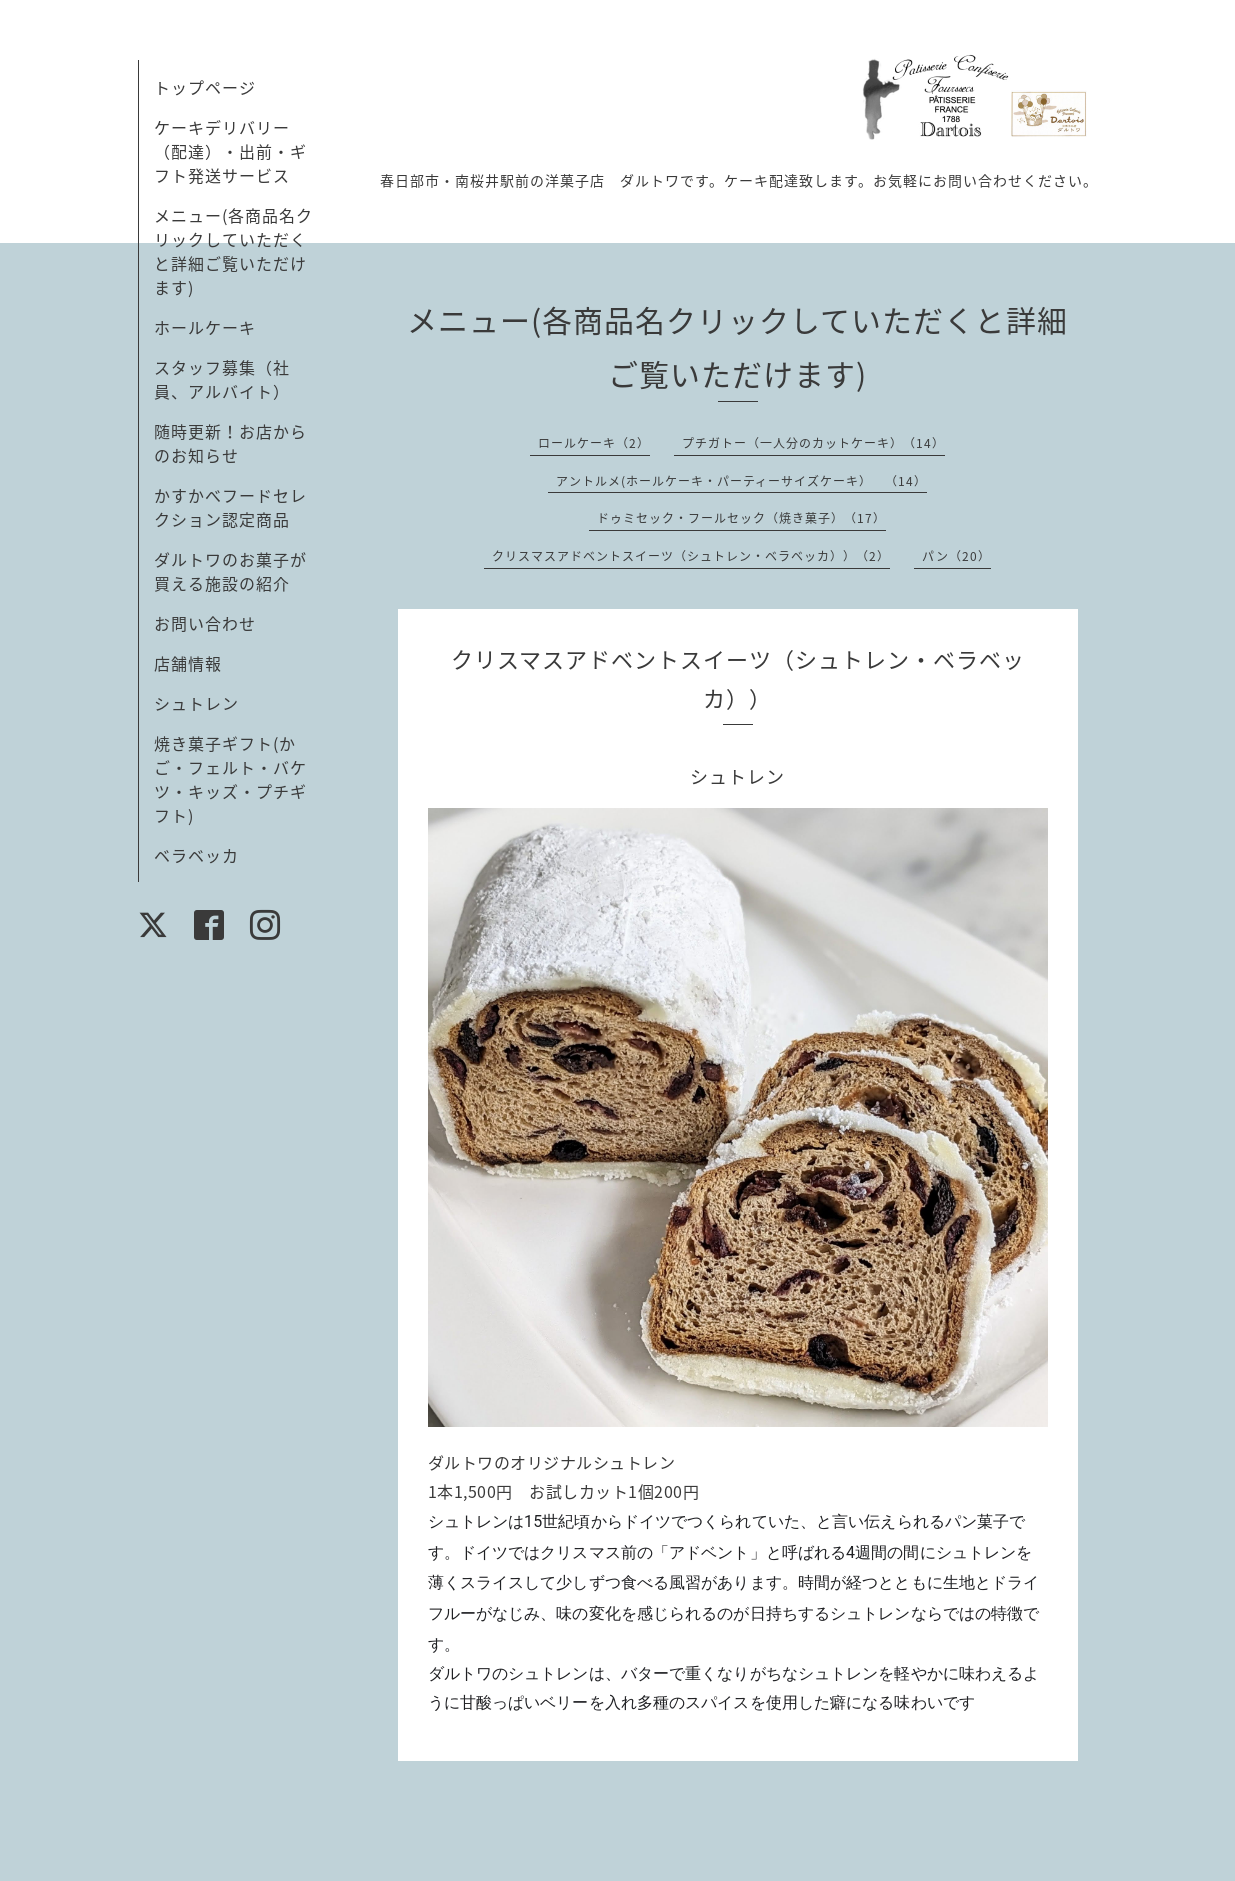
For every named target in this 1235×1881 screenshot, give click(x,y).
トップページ (205, 87)
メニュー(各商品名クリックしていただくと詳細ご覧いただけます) (233, 251)
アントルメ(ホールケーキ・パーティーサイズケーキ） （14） (741, 481)
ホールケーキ (205, 327)
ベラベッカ (196, 855)
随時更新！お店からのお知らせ (230, 443)
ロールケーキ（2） (594, 443)
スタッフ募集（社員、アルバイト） (222, 379)
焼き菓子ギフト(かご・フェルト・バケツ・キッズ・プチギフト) (230, 779)
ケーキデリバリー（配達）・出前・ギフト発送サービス (230, 151)
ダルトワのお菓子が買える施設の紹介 (230, 571)
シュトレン (196, 703)
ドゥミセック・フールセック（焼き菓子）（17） (741, 518)
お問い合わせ (205, 623)
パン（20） (956, 556)
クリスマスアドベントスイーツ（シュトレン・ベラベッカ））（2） (691, 556)
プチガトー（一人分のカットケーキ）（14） (813, 443)
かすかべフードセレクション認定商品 (230, 507)
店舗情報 (188, 663)
